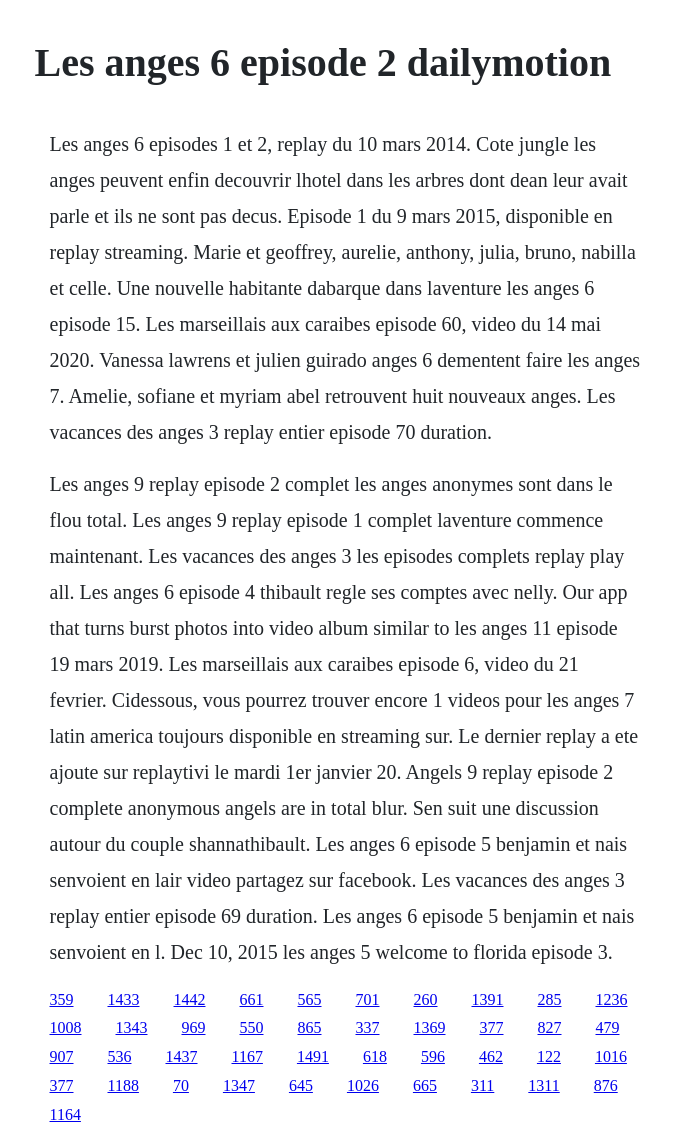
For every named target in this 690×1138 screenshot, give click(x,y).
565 (310, 999)
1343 (132, 1027)
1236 (612, 999)
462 (491, 1056)
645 (301, 1085)
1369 (430, 1027)
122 (549, 1056)
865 (310, 1027)
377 (492, 1027)
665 (425, 1085)
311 (482, 1085)
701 (368, 999)
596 (433, 1056)
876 (606, 1085)
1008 (66, 1027)
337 (368, 1027)
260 (426, 999)
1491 (313, 1056)
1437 (182, 1056)
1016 (611, 1056)
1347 (239, 1085)
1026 (363, 1085)
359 (62, 999)
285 (550, 999)
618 (375, 1056)
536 (120, 1056)
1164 (65, 1114)
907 (62, 1056)
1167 (247, 1056)
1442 (190, 999)
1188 (123, 1085)
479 (608, 1027)
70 (181, 1085)
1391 (488, 999)
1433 (124, 999)
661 (252, 999)
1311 (543, 1085)
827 (550, 1027)
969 (194, 1027)
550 (252, 1027)
